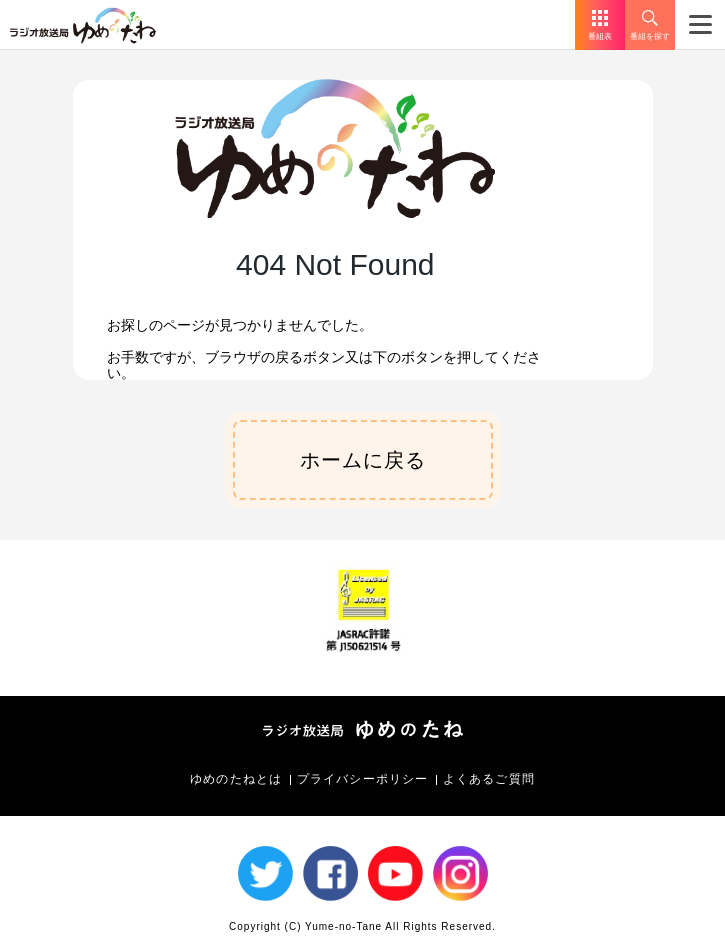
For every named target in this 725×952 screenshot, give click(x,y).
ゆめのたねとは (236, 779)
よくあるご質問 (489, 779)
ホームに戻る (363, 460)
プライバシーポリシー (363, 779)
